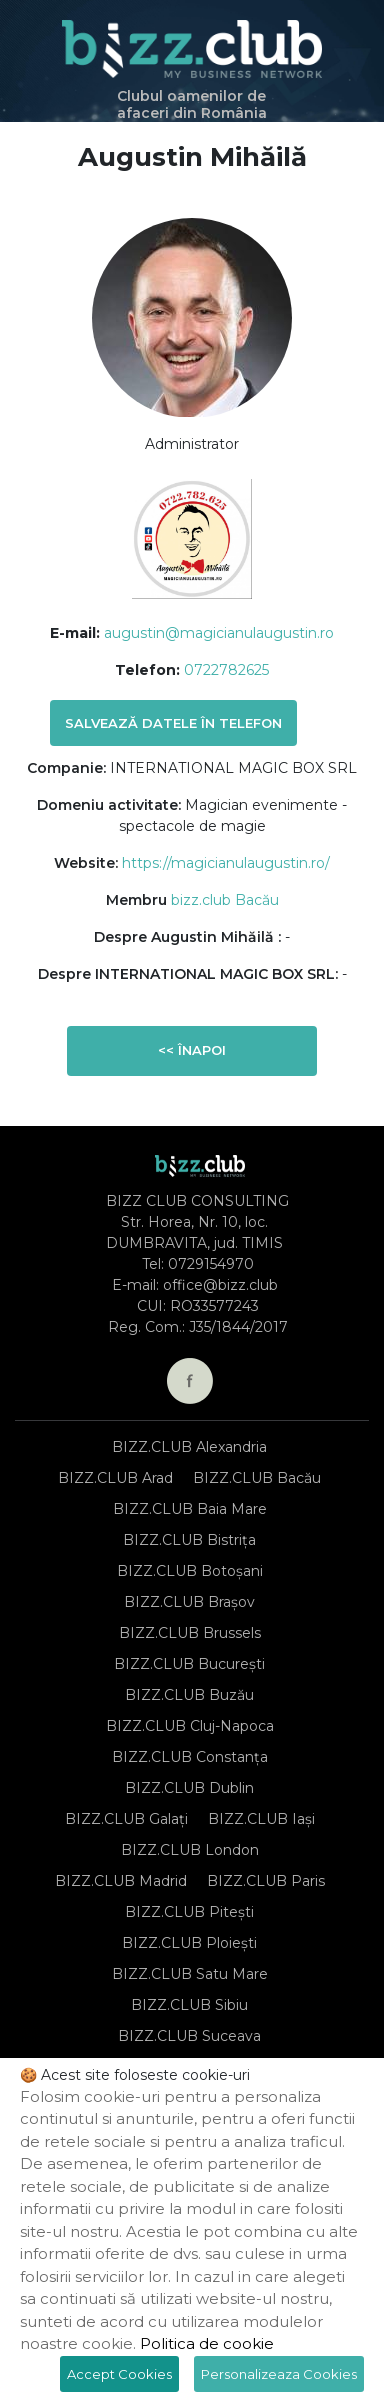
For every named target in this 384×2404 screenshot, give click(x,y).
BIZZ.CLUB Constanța (190, 1757)
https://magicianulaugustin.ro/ (226, 863)
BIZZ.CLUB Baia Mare (190, 1509)
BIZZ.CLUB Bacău (257, 1478)
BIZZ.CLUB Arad (115, 1478)
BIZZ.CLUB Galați (126, 1819)
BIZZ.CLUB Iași (261, 1819)
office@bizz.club (220, 1285)
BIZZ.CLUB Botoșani (190, 1571)
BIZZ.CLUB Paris (266, 1881)
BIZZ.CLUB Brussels (190, 1633)
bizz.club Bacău (225, 900)
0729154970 (211, 1264)
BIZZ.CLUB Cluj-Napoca (190, 1726)
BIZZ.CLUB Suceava (189, 2036)
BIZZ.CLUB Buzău (189, 1695)
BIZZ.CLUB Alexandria (189, 1447)
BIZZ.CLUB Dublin (189, 1788)
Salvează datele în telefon (173, 723)
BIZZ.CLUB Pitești (189, 1912)
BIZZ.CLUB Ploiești (189, 1943)
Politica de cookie (207, 2343)
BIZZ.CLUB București (189, 1664)
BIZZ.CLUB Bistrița (189, 1540)
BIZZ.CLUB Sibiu (189, 2005)
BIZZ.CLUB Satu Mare (190, 1974)
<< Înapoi (192, 1050)
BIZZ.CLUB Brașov (189, 1602)
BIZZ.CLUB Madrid (121, 1881)
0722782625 (226, 670)
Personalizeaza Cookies (279, 2374)
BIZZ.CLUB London (190, 1850)
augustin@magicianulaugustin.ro (219, 633)
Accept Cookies (119, 2374)
